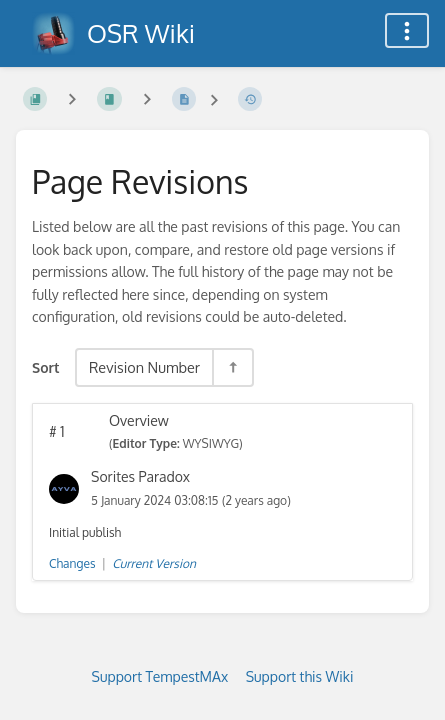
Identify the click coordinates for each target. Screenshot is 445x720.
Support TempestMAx (160, 676)
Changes (72, 563)
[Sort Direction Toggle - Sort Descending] (232, 367)
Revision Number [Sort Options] (144, 367)
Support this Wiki (300, 676)
